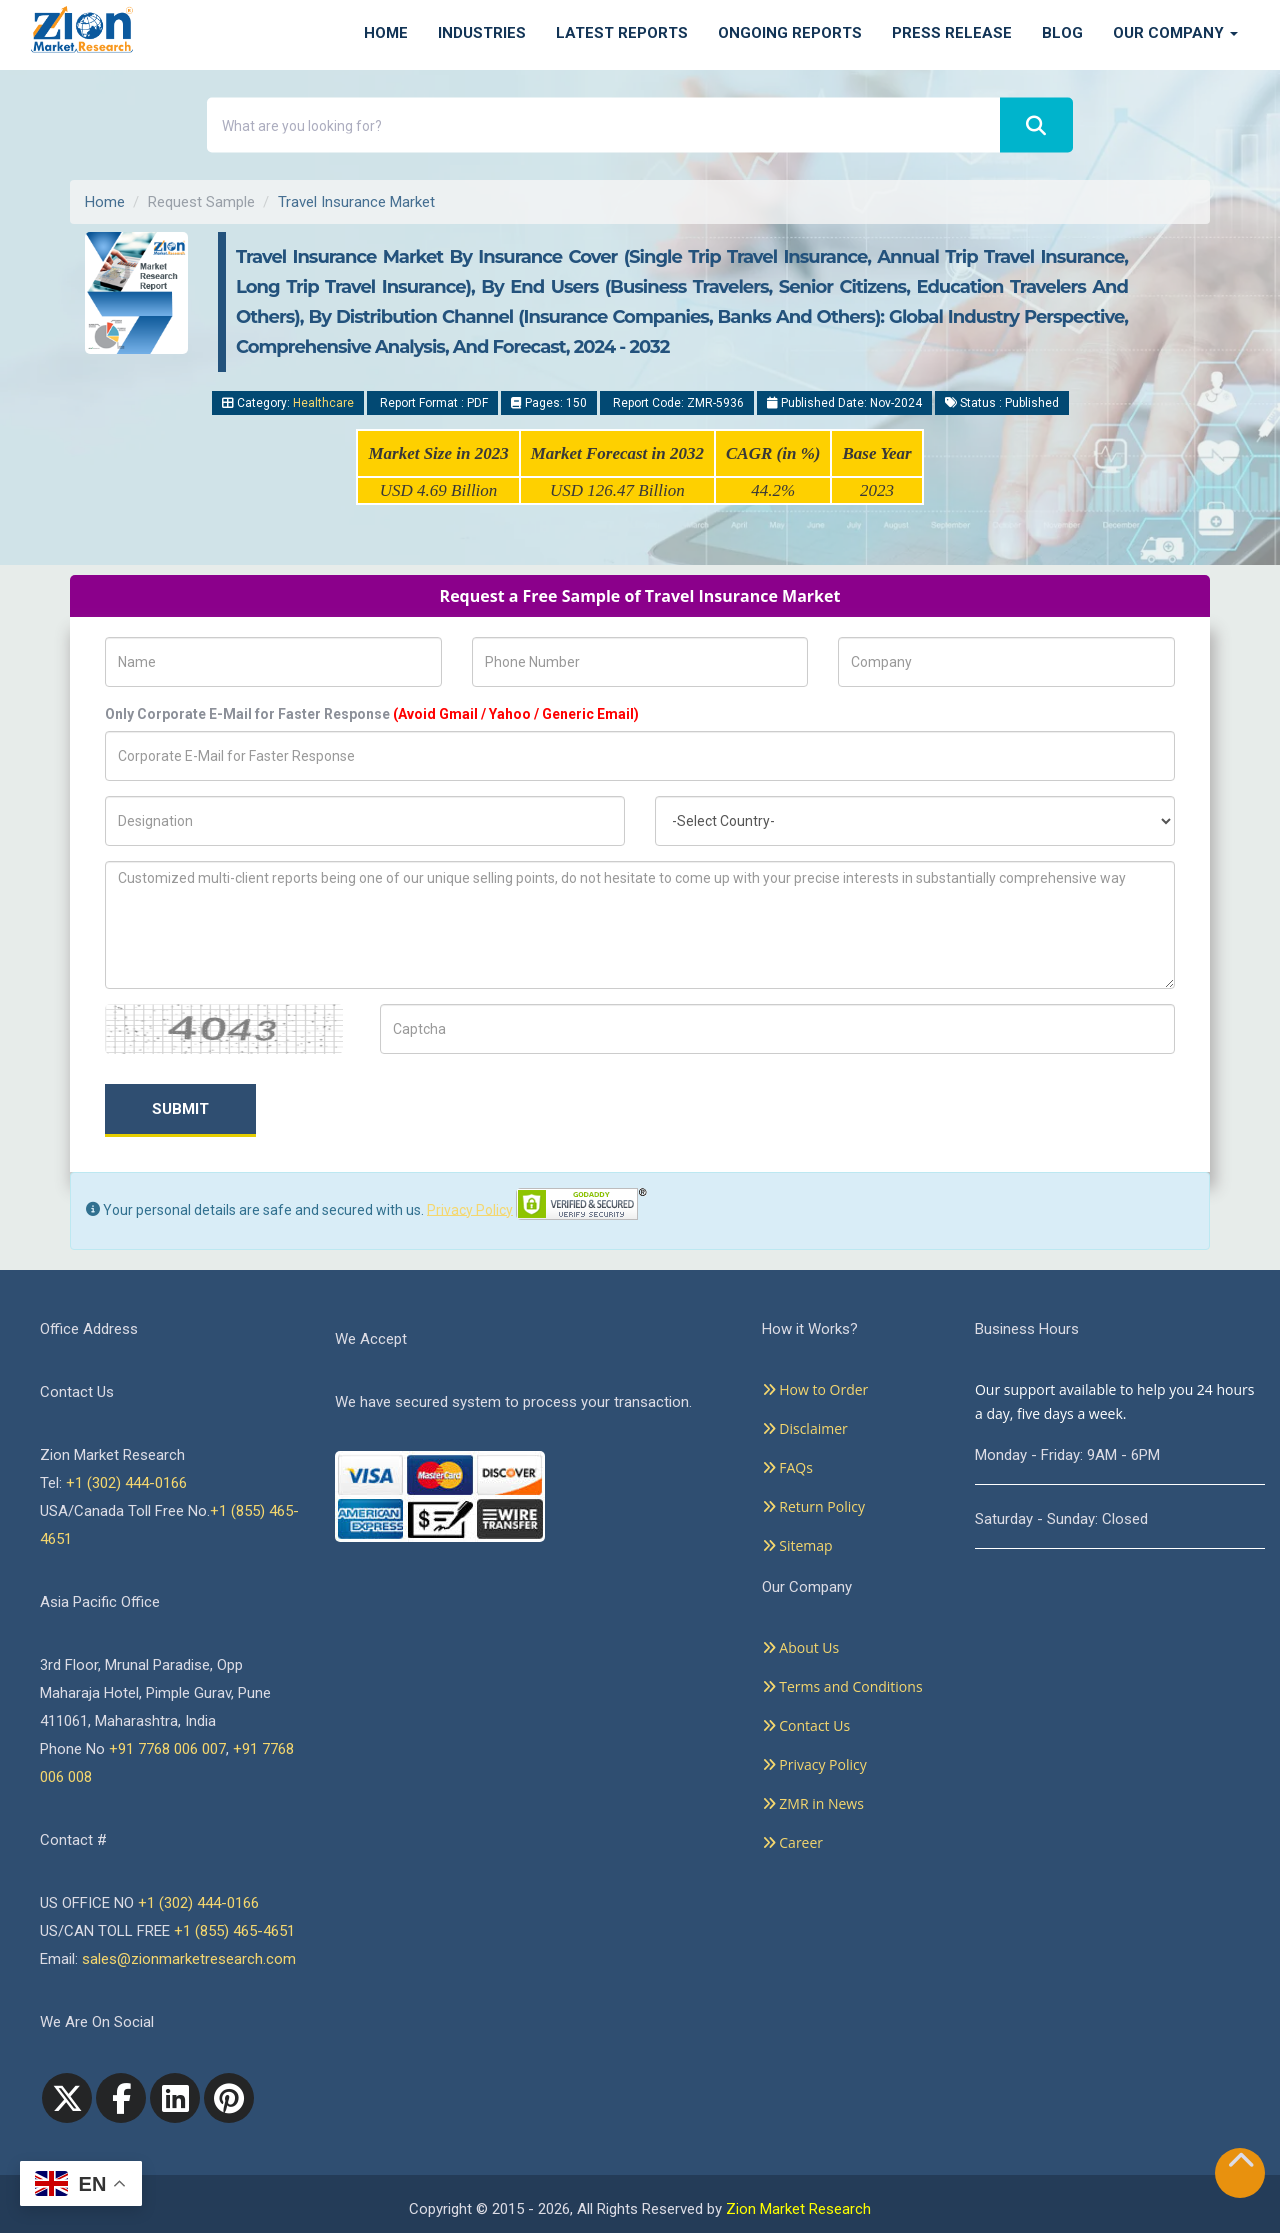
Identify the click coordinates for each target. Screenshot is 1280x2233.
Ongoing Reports (790, 33)
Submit (180, 1109)
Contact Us (806, 1725)
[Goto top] (1241, 2164)
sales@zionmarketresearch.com (189, 1959)
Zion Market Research (798, 2209)
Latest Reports (622, 33)
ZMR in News (813, 1803)
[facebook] (121, 2098)
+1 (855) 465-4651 (234, 1931)
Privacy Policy (470, 1209)
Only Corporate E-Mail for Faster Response (372, 714)
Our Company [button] (1175, 33)
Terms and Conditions (842, 1686)
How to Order (815, 1389)
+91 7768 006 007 (167, 1749)
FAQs (787, 1467)
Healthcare (323, 403)
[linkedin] (175, 2098)
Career (792, 1842)
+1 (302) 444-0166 (126, 1483)
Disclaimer (805, 1428)
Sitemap (797, 1545)
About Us (801, 1647)
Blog (1062, 33)
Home (386, 33)
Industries (482, 33)
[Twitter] (67, 2098)
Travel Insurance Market (356, 202)
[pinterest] (229, 2098)
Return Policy (813, 1506)
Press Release (952, 33)
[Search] (1036, 125)
